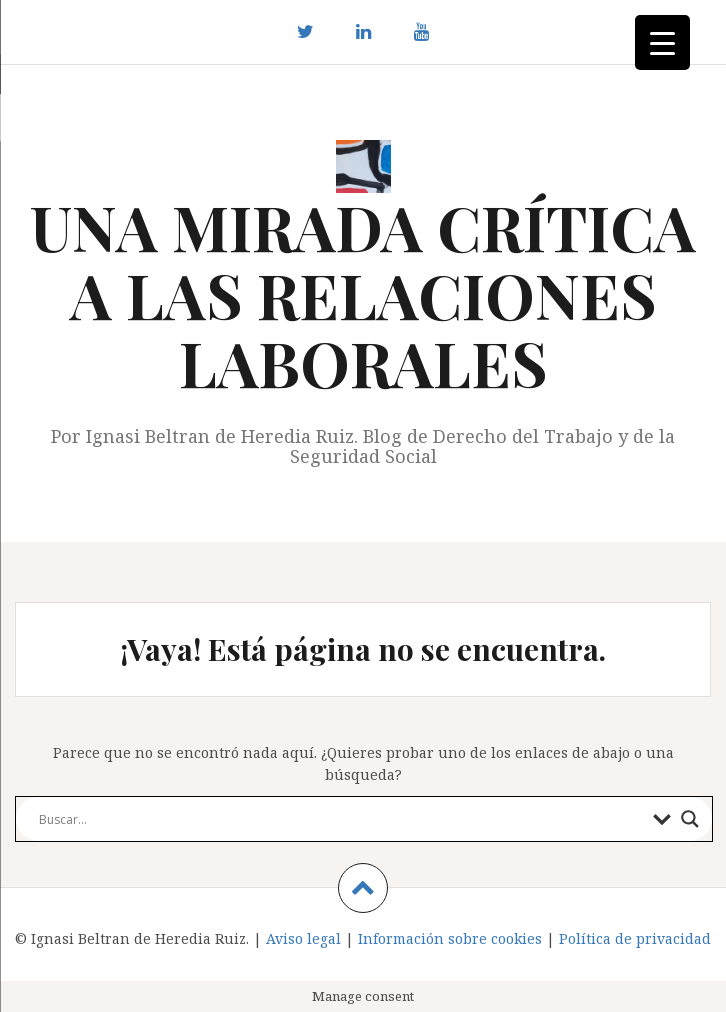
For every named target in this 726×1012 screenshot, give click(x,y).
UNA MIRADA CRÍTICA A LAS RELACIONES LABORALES (363, 294)
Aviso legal (303, 938)
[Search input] (341, 819)
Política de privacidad (635, 938)
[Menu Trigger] (662, 42)
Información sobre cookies (450, 938)
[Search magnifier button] (690, 819)
